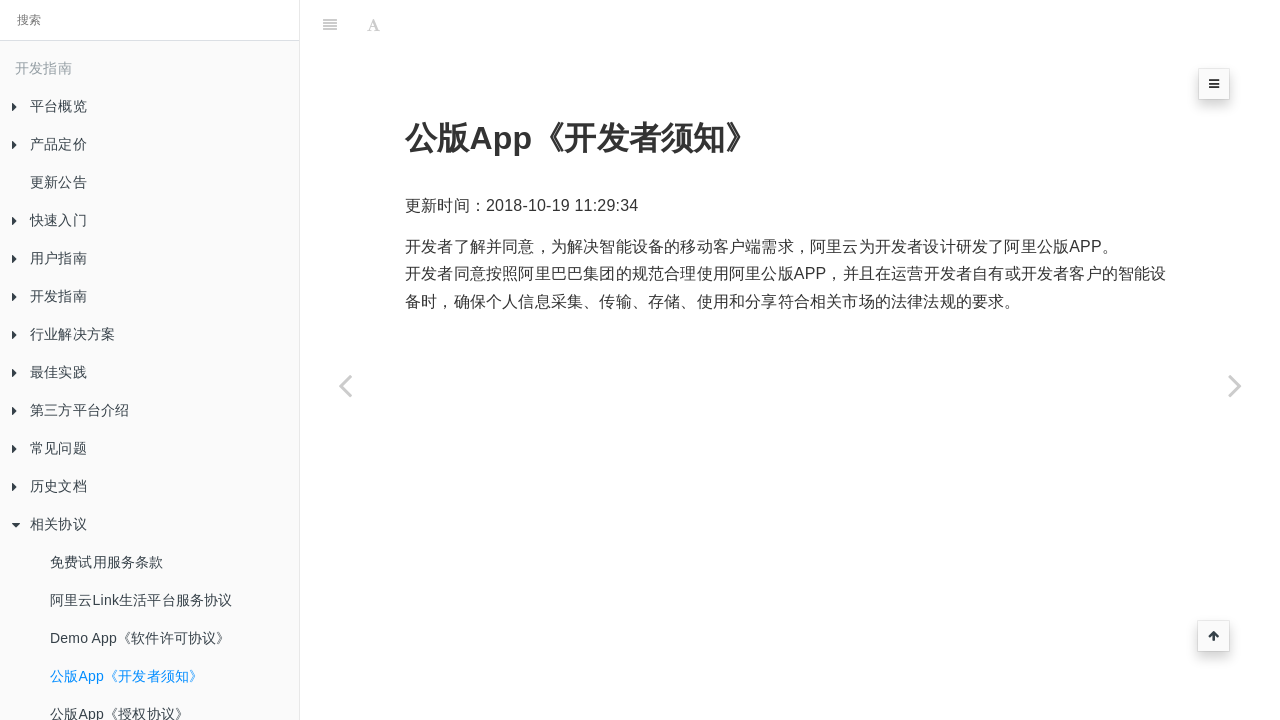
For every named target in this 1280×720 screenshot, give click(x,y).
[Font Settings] (373, 25)
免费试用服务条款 (107, 562)
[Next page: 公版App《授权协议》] (1235, 385)
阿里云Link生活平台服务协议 (141, 600)
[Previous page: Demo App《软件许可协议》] (345, 385)
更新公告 (58, 182)
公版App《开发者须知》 (126, 676)
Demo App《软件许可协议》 (140, 638)
